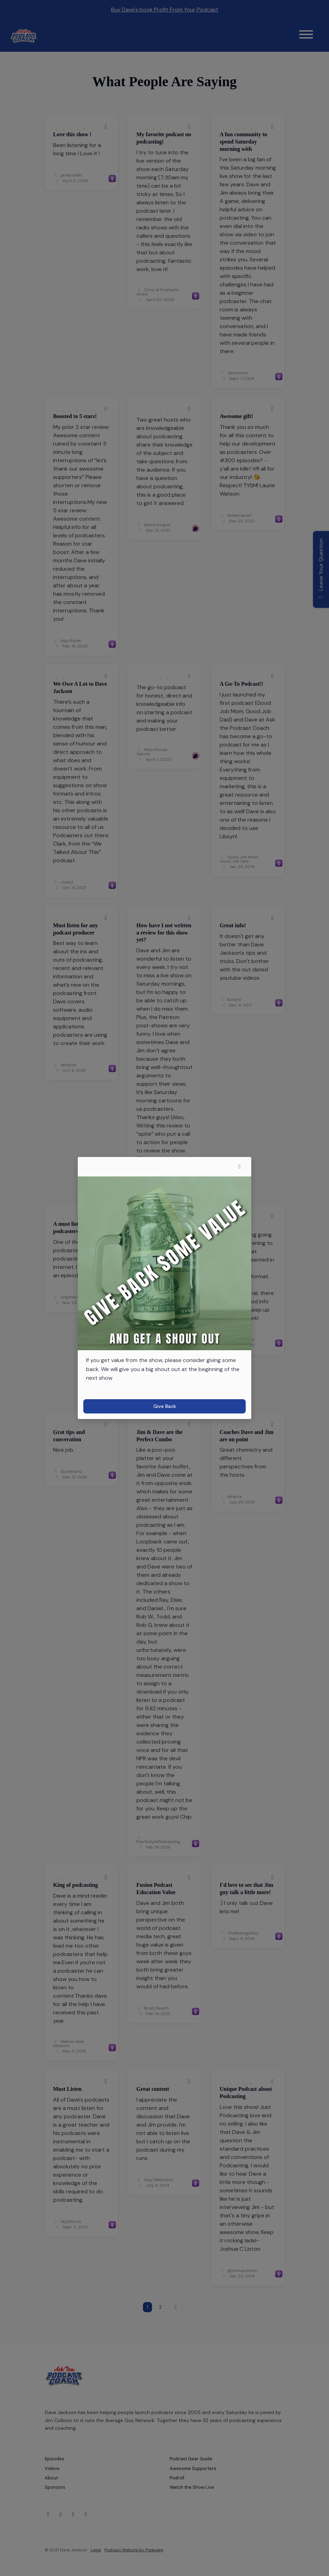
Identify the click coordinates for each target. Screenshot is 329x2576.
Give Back (164, 1406)
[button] (239, 1167)
